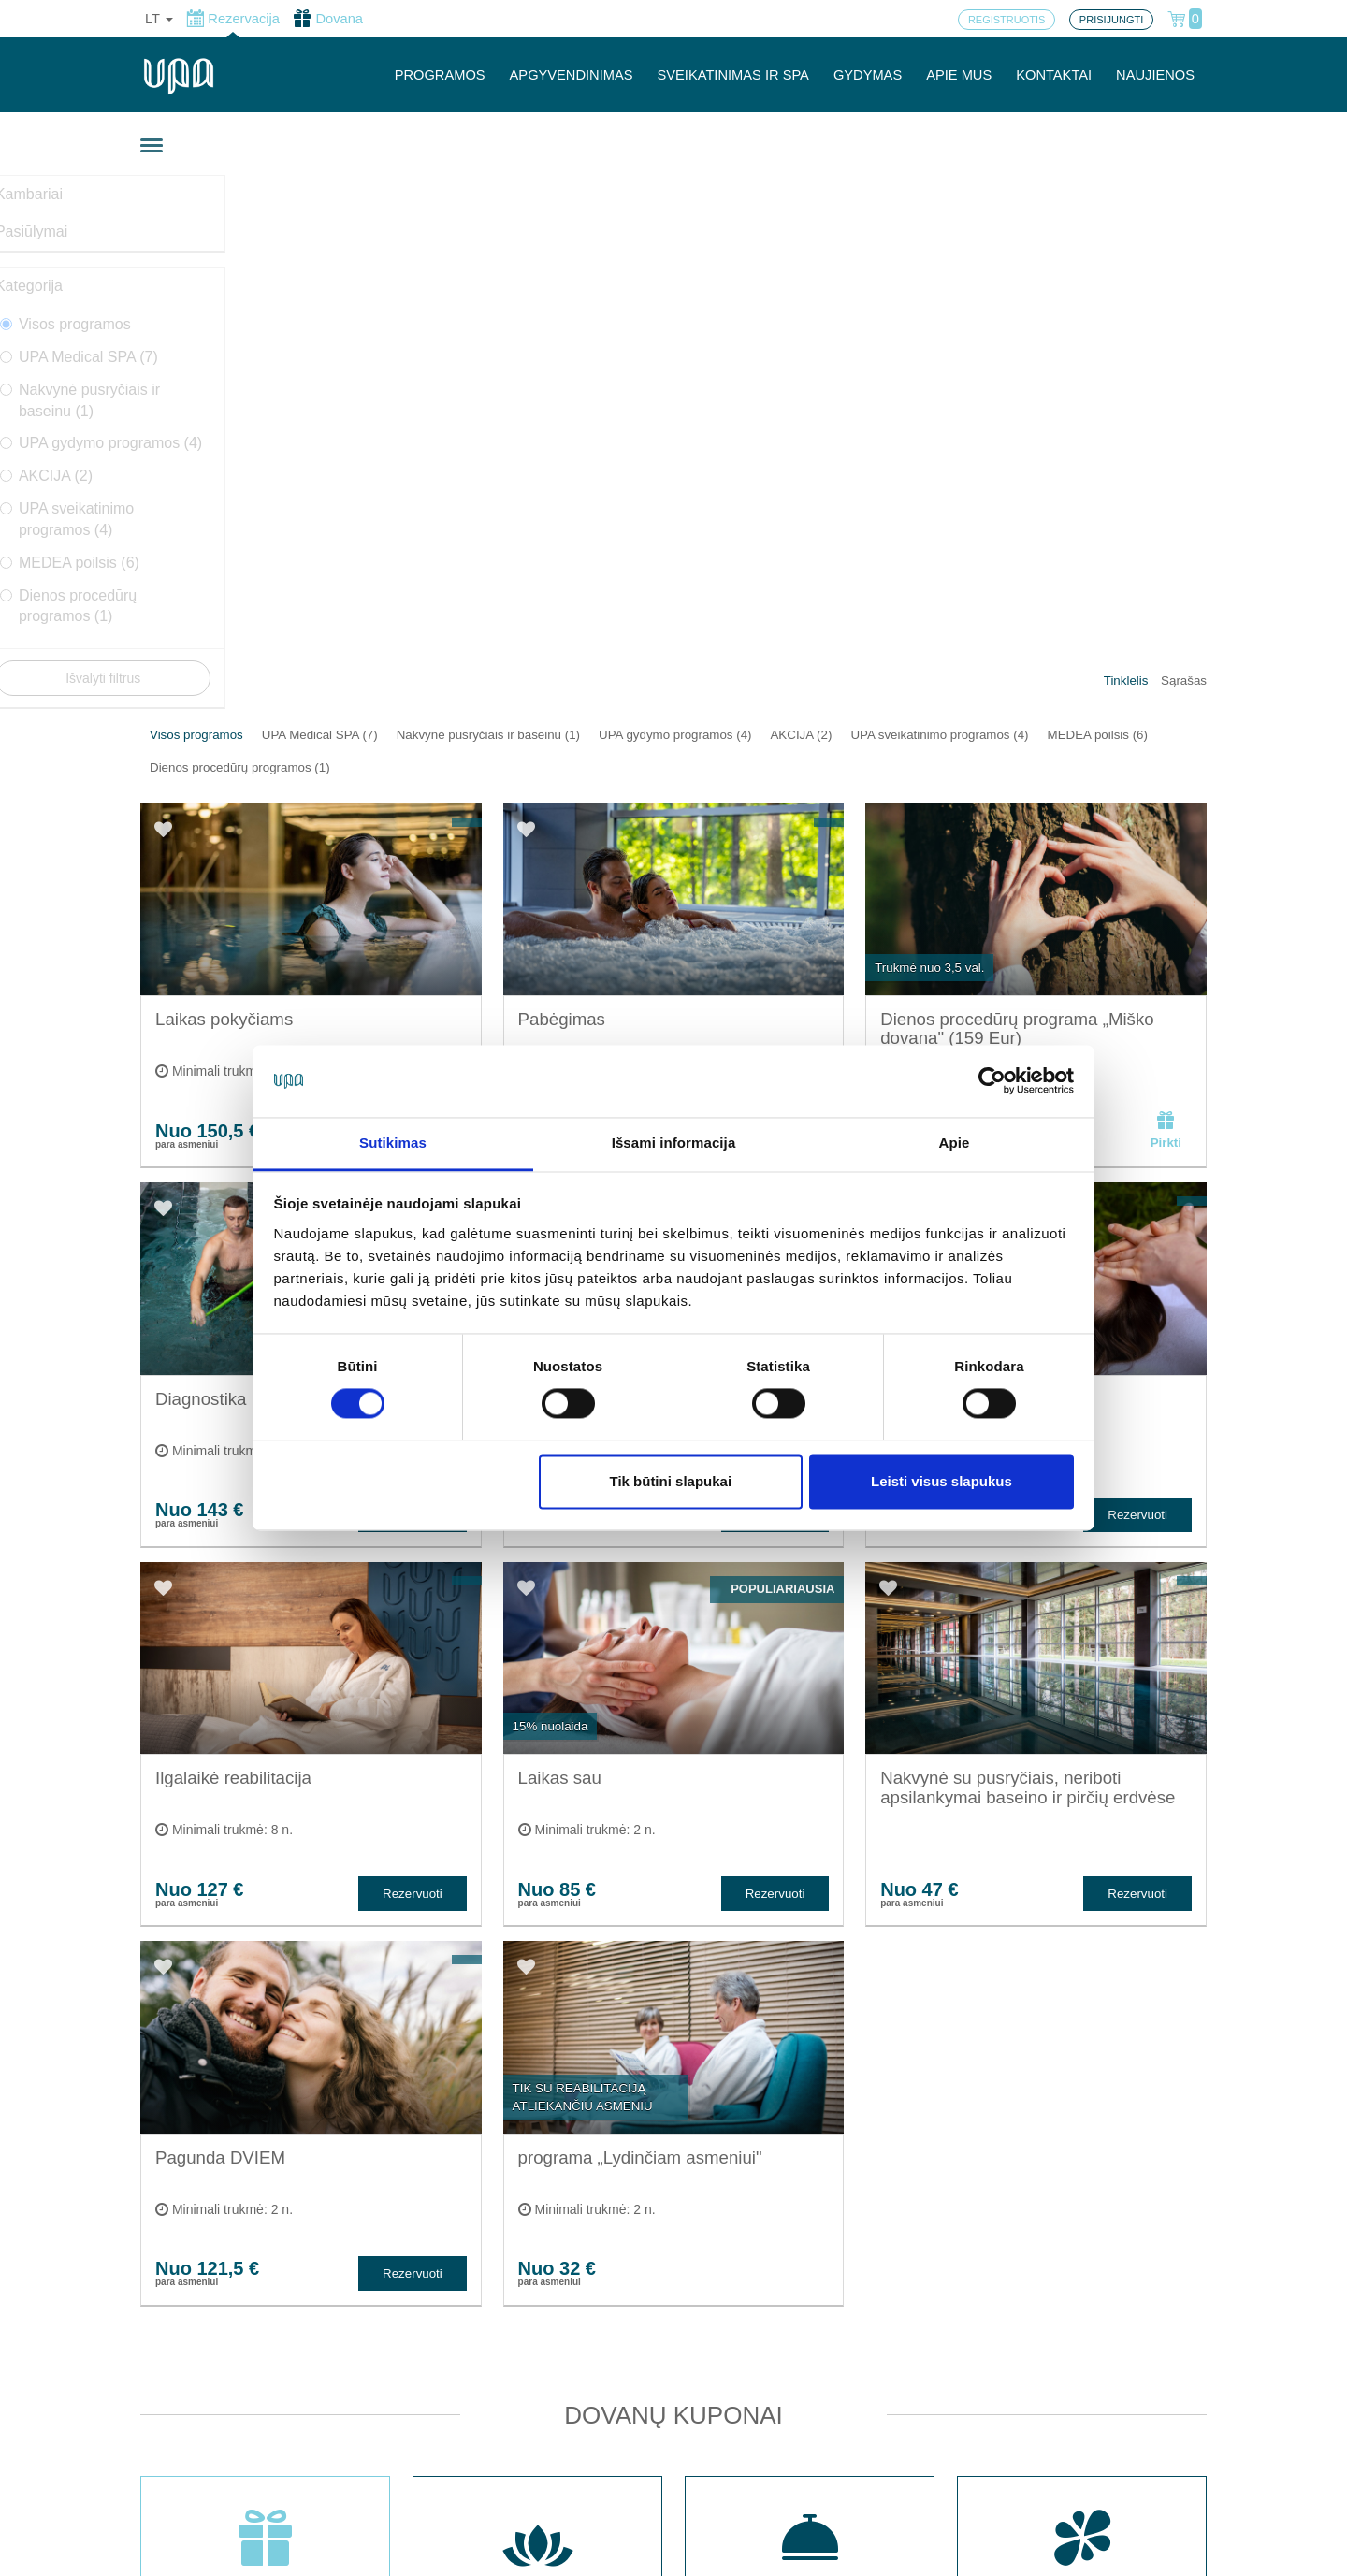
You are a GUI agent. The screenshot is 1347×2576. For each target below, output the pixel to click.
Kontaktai (445, 2356)
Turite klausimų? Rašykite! (958, 2333)
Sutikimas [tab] (393, 1143)
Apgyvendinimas (469, 2263)
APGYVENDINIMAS (571, 74)
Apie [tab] (954, 1143)
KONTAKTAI (1054, 74)
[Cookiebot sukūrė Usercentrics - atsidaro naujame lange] (992, 1081)
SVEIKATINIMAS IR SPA (733, 74)
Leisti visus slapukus (941, 1481)
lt (159, 18)
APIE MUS (959, 74)
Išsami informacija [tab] (674, 1143)
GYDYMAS (867, 74)
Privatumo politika (678, 2437)
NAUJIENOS (1155, 74)
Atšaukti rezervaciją (684, 2468)
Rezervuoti (412, 601)
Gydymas (446, 2325)
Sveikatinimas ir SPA (483, 2294)
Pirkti (1166, 595)
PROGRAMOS (440, 74)
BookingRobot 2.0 (1157, 2548)
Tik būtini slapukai (670, 1481)
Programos (450, 2387)
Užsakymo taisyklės (684, 2406)
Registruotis (453, 2416)
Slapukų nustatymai (684, 2375)
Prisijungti (446, 2447)
